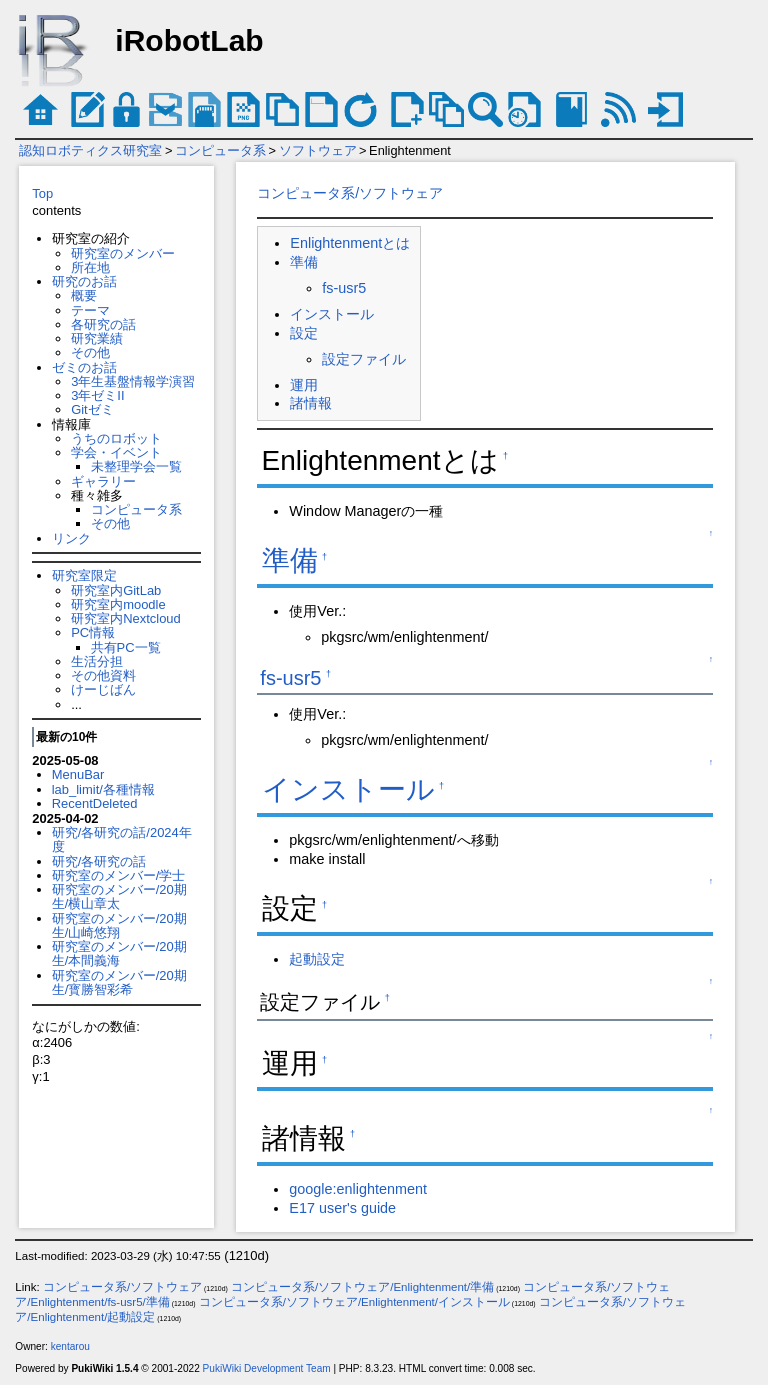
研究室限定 (84, 575)
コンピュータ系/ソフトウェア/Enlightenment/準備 (362, 1287)
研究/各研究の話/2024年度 (122, 839)
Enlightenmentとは (350, 243)
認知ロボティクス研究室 (90, 150)
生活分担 (97, 661)
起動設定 (317, 959)
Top (42, 193)
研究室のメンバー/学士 (119, 875)
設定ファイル (364, 359)
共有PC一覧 (126, 647)
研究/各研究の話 (99, 861)
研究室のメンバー (123, 253)
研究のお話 (84, 281)
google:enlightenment (358, 1189)
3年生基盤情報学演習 (133, 381)
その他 (90, 352)
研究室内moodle (118, 604)
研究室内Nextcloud (126, 618)
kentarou (70, 1346)
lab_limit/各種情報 (103, 789)
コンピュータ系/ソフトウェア (350, 193)
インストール (332, 314)
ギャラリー (103, 481)
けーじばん (103, 689)
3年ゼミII (97, 395)
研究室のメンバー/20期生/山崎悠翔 (119, 925)
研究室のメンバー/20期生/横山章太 (119, 896)
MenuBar (78, 774)
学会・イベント (116, 452)
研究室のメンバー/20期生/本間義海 (119, 953)
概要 (84, 295)
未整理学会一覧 (136, 466)
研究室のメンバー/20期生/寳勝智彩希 (119, 982)
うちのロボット (116, 438)
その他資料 (103, 675)
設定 (304, 333)
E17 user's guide (342, 1208)
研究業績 (97, 338)
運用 (304, 385)
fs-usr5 (344, 288)
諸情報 (311, 403)
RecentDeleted (95, 803)
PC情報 (93, 632)
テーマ (90, 310)
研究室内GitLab (116, 590)
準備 (304, 262)
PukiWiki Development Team (267, 1368)
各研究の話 (103, 324)
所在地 (90, 267)
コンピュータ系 (220, 150)
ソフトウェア (318, 150)
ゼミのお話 (84, 367)
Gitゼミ (92, 409)
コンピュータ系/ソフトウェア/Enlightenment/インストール (354, 1302)
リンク (71, 538)
